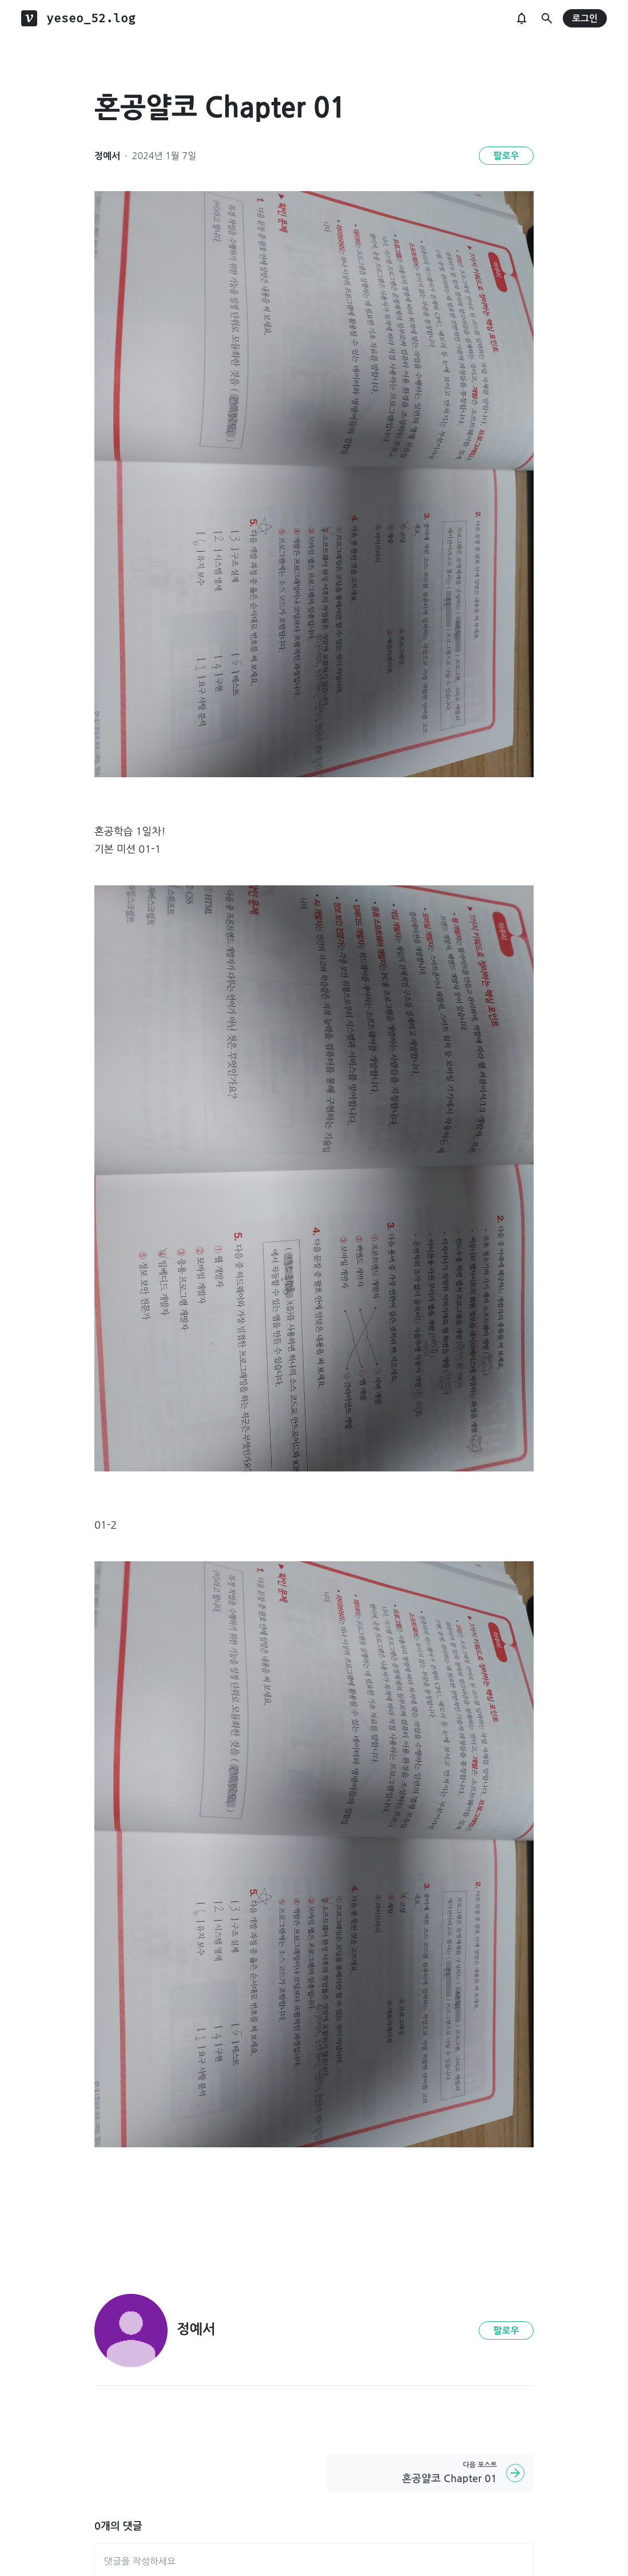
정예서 (107, 156)
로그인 (585, 18)
